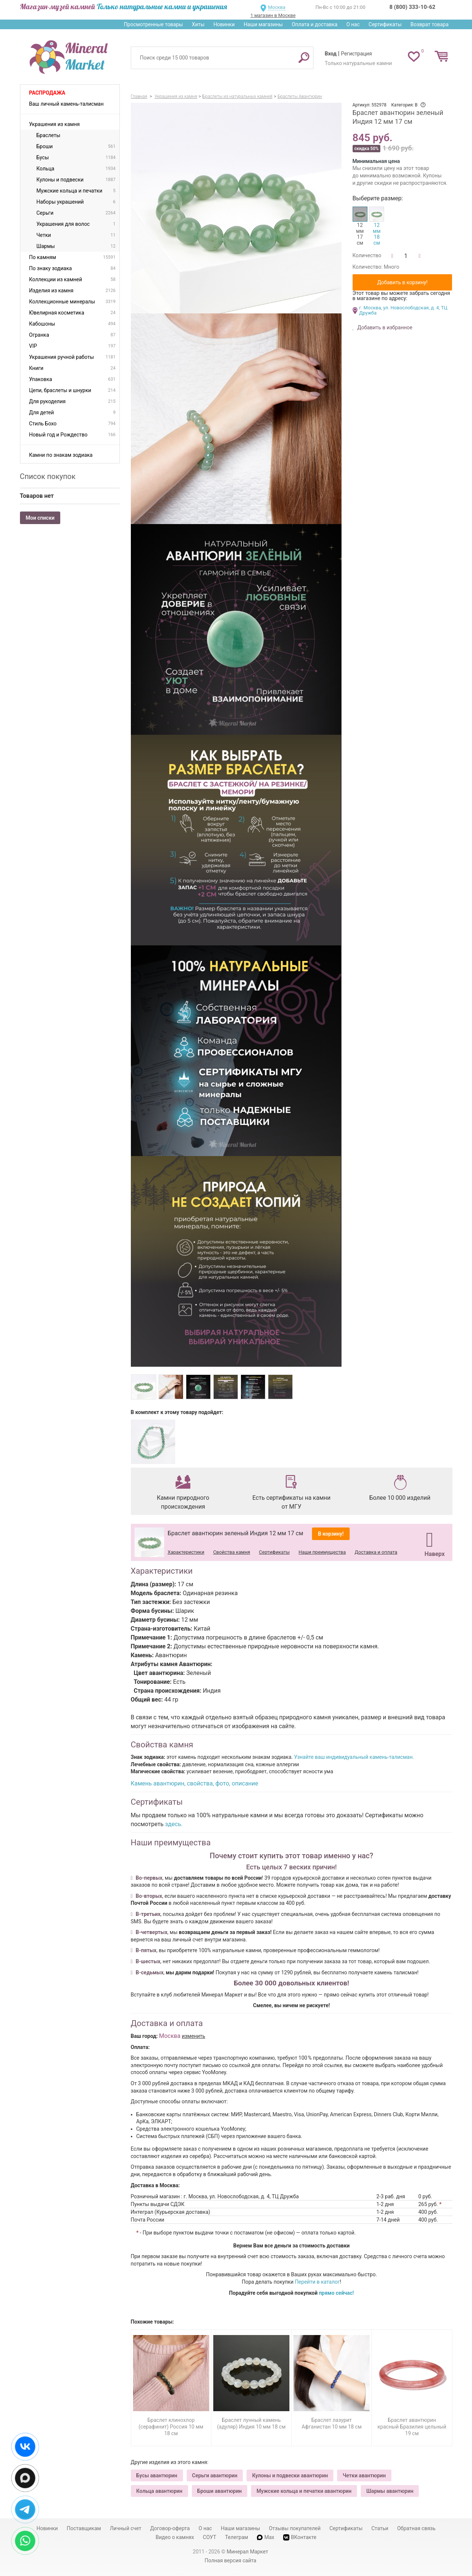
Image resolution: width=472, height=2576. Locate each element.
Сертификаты (385, 24)
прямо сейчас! (336, 2293)
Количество (367, 255)
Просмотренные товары (153, 24)
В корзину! (331, 1534)
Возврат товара (430, 24)
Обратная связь (416, 2528)
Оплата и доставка (314, 24)
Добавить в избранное (384, 327)
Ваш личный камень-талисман (66, 104)
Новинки (224, 24)
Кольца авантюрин (159, 2491)
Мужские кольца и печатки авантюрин (304, 2491)
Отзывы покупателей (294, 2528)
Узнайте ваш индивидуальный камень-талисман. (354, 1757)
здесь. (174, 1824)
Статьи (379, 2528)
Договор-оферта (170, 2528)
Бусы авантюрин (156, 2475)
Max (265, 2537)
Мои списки (40, 518)
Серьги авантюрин (215, 2475)
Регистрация (356, 54)
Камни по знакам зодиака (61, 455)
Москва (276, 7)
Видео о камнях (175, 2537)
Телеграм (236, 2537)
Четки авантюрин (364, 2475)
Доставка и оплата (376, 1552)
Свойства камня (231, 1552)
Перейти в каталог (317, 2282)
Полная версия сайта (231, 2560)
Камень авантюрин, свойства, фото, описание (194, 1783)
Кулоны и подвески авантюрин (290, 2475)
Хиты (198, 24)
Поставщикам (84, 2528)
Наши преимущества (322, 1552)
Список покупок (48, 476)
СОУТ (209, 2537)
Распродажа (47, 93)
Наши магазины (263, 24)
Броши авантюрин (219, 2491)
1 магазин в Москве (272, 15)
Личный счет (125, 2528)
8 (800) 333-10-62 (412, 7)
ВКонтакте (299, 2537)
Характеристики (186, 1552)
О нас (353, 24)
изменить (194, 2036)
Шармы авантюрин (389, 2491)
